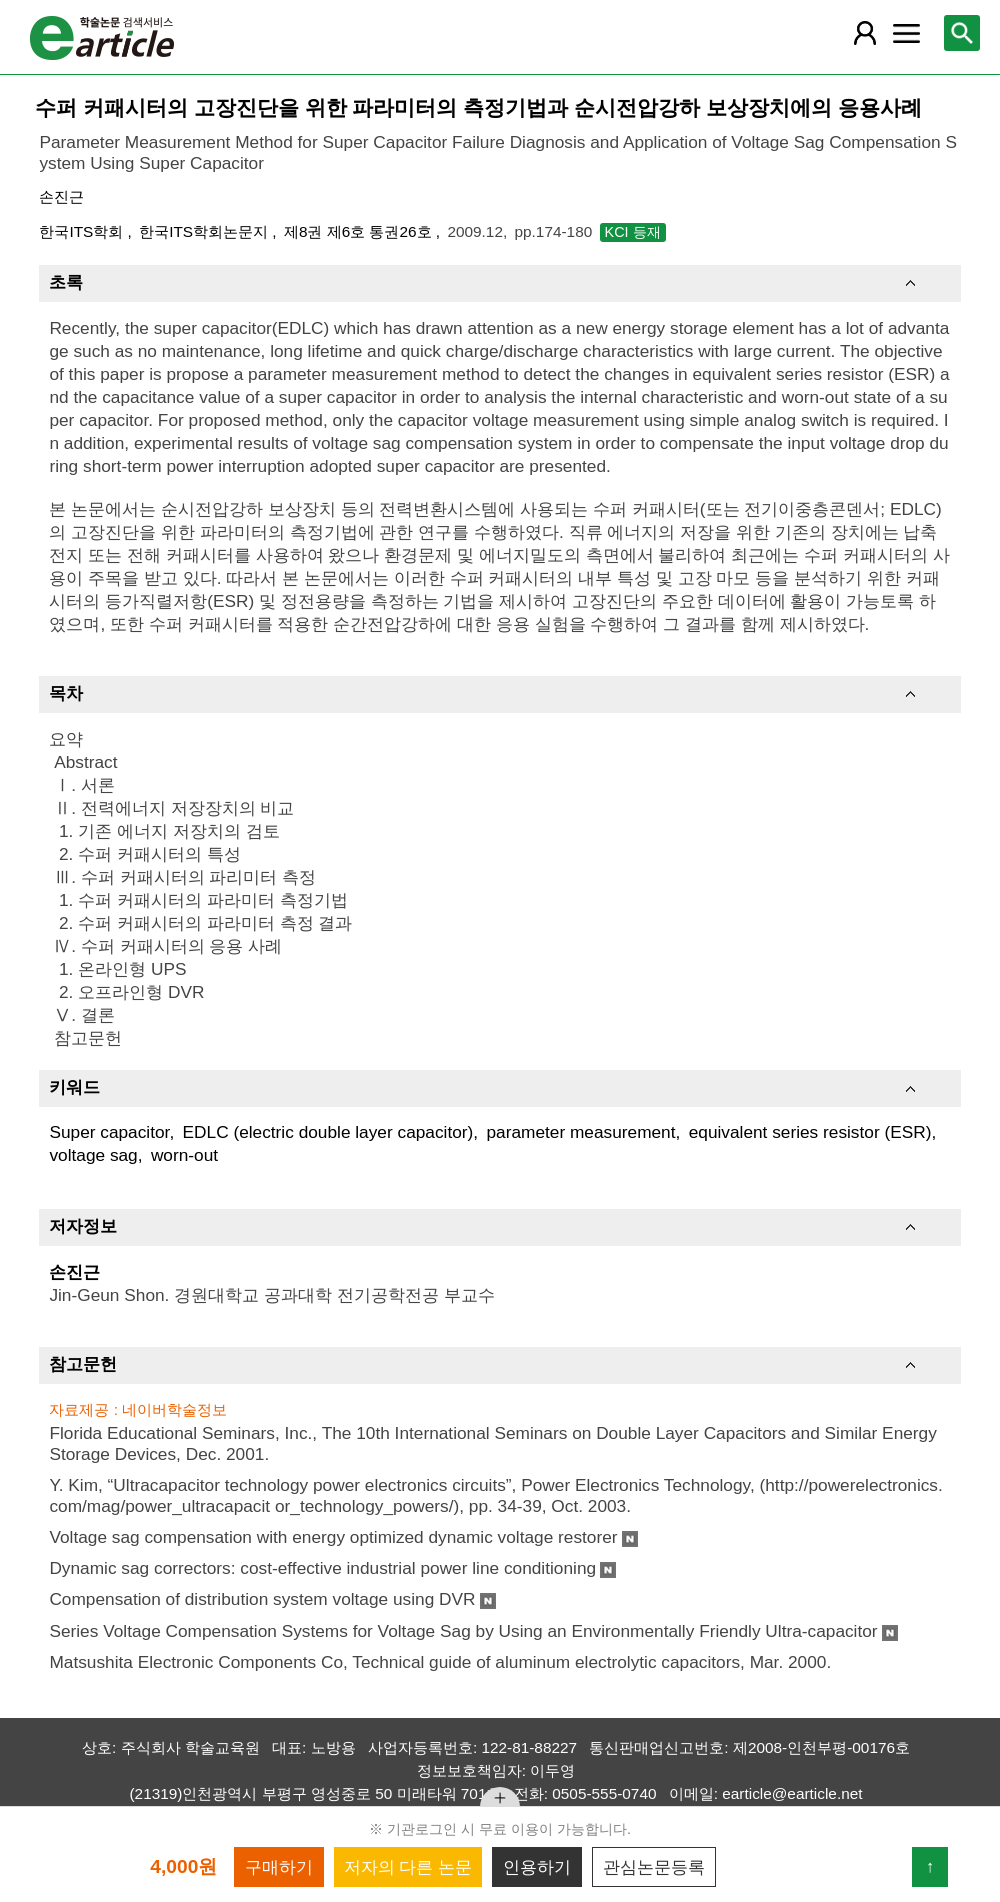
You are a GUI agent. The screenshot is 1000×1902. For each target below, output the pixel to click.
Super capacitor (109, 1132)
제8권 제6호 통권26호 (360, 231)
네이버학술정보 (174, 1409)
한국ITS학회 (83, 231)
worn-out (184, 1155)
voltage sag (93, 1155)
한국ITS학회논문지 (205, 231)
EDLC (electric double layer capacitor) (328, 1132)
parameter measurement (580, 1132)
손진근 (61, 196)
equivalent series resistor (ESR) (810, 1132)
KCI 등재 (633, 232)
